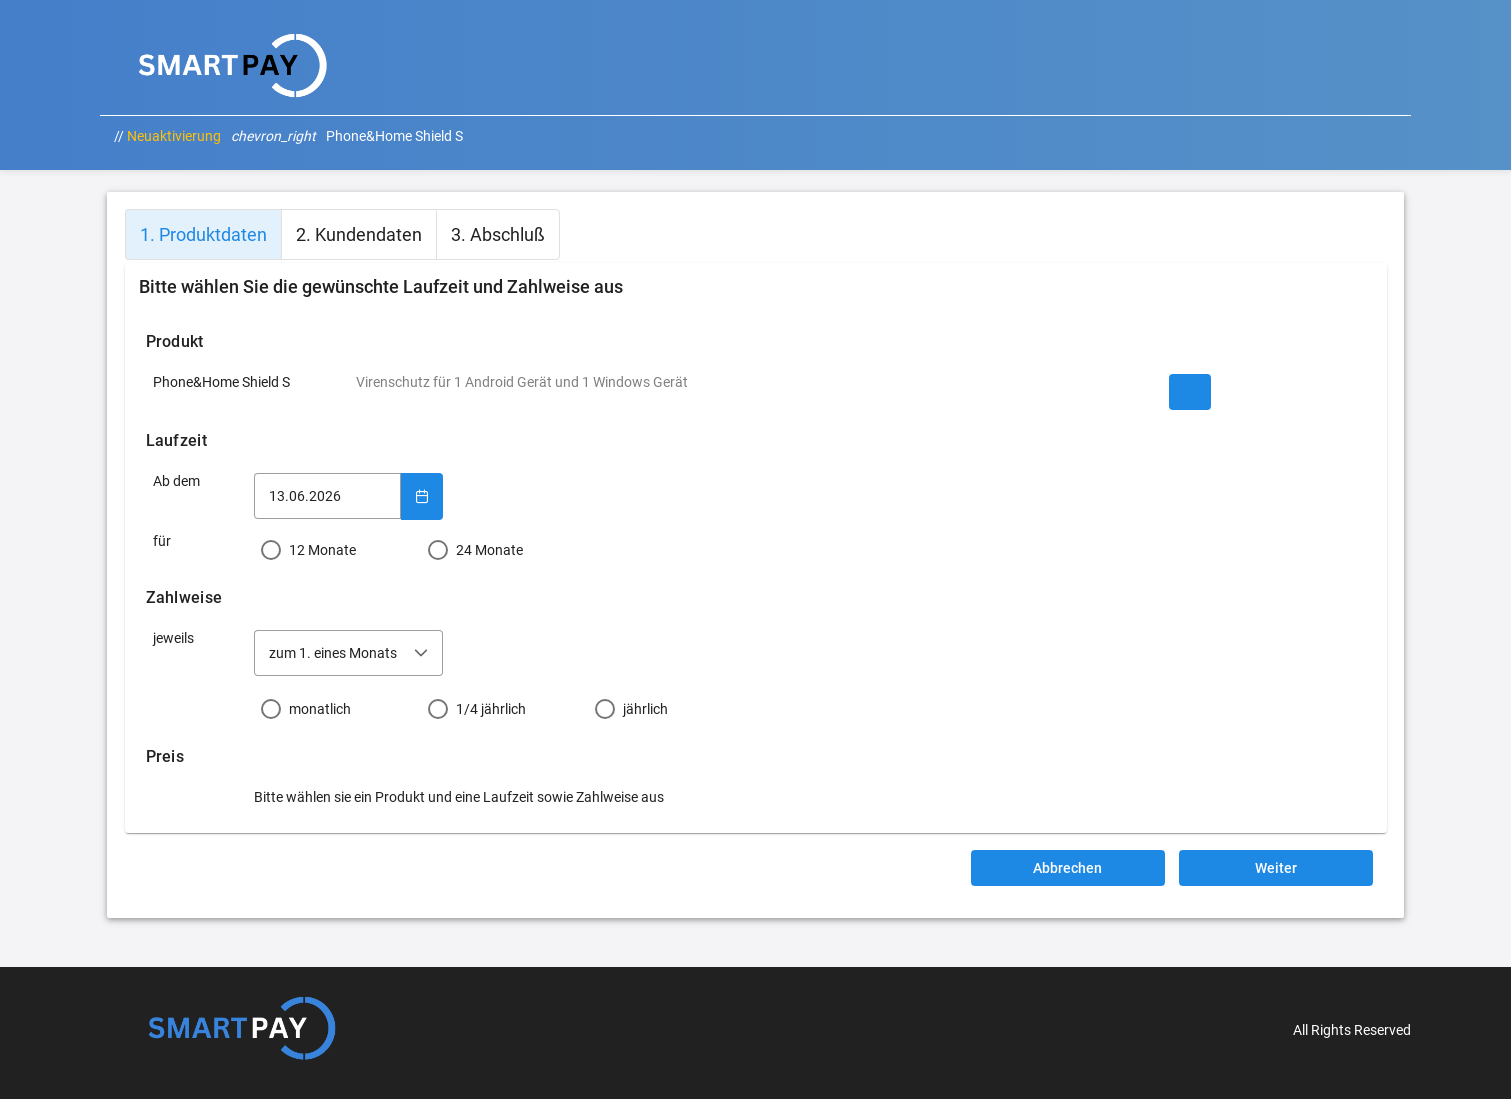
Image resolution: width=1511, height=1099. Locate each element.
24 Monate (489, 550)
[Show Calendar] (422, 496)
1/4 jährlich (491, 709)
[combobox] (348, 653)
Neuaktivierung (174, 136)
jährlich (645, 709)
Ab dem (176, 481)
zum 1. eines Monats (333, 653)
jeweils (173, 638)
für (162, 541)
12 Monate (322, 550)
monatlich (320, 709)
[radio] (337, 550)
